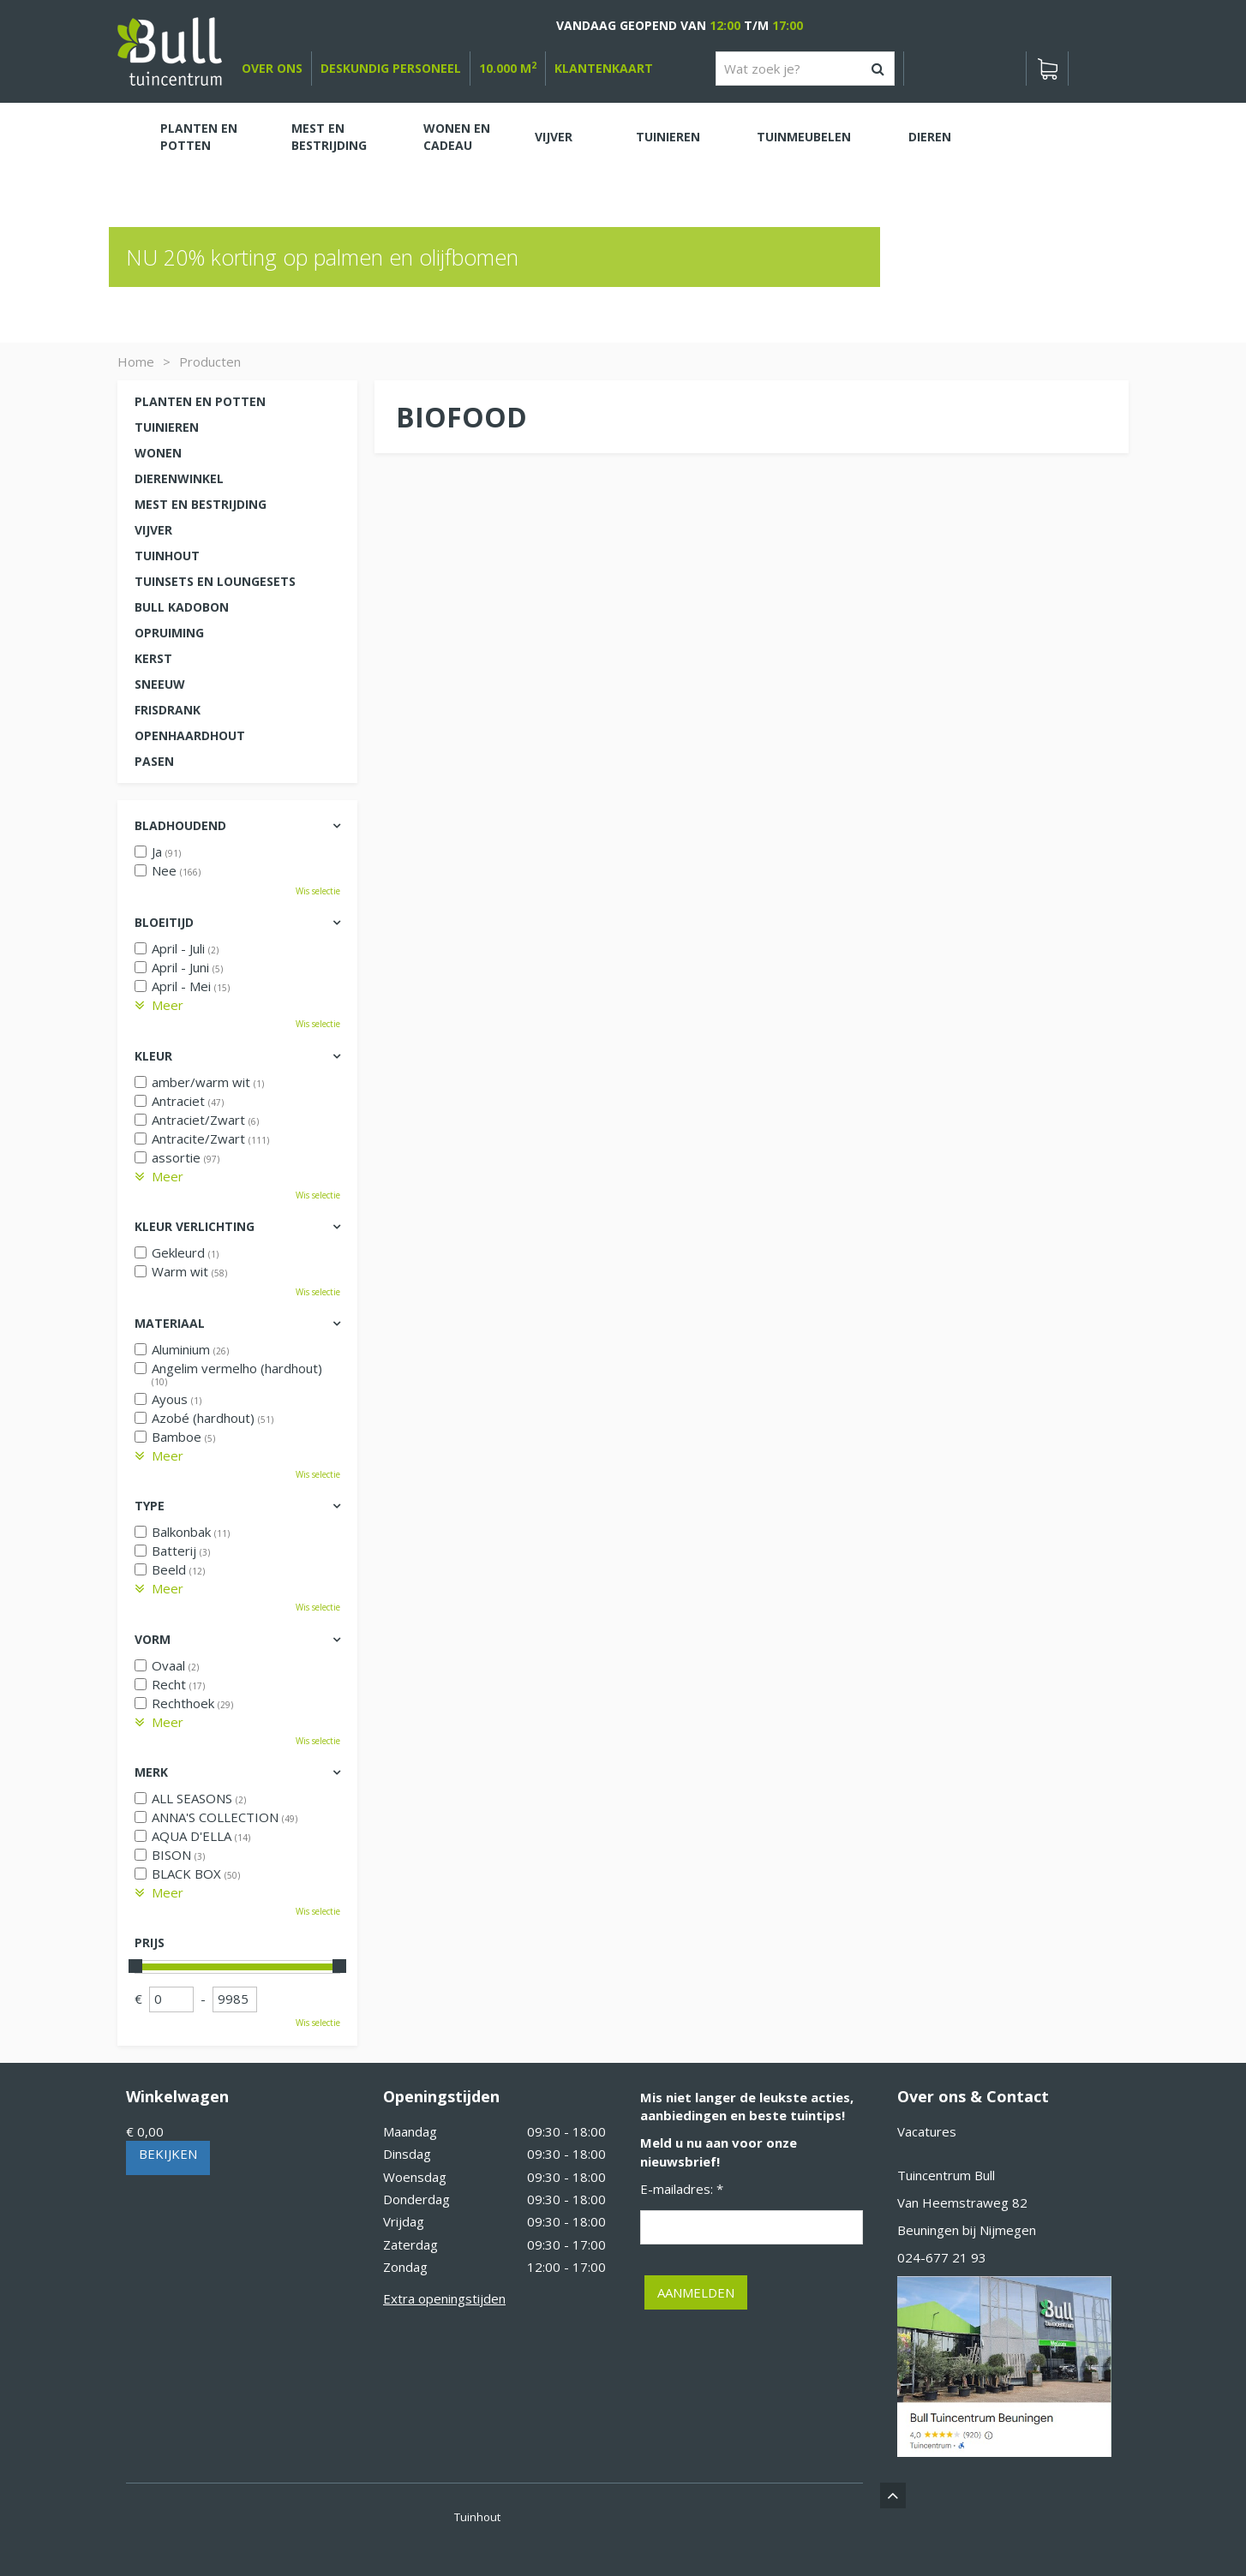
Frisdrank (168, 710)
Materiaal (170, 1323)
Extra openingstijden (444, 2298)
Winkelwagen (177, 2096)
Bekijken (168, 2153)
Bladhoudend (180, 825)
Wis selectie (318, 891)
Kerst (153, 658)
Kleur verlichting (195, 1226)
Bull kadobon (182, 607)
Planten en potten (200, 401)
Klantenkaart (603, 68)
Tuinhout (167, 555)
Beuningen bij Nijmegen (966, 2229)
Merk (151, 1772)
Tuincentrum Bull (946, 2175)
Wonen (158, 453)
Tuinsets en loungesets (215, 581)
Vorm (153, 1639)
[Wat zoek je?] (805, 68)
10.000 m (507, 68)
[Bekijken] (1047, 68)
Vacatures (926, 2131)
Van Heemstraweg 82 (962, 2202)
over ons (272, 68)
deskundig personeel (390, 68)
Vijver (153, 530)
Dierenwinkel (179, 478)
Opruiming (169, 633)
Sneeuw (160, 684)
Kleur (153, 1056)
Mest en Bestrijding (201, 504)
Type (150, 1505)
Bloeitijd (164, 922)
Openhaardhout (190, 735)
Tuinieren (167, 427)
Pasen (154, 761)
